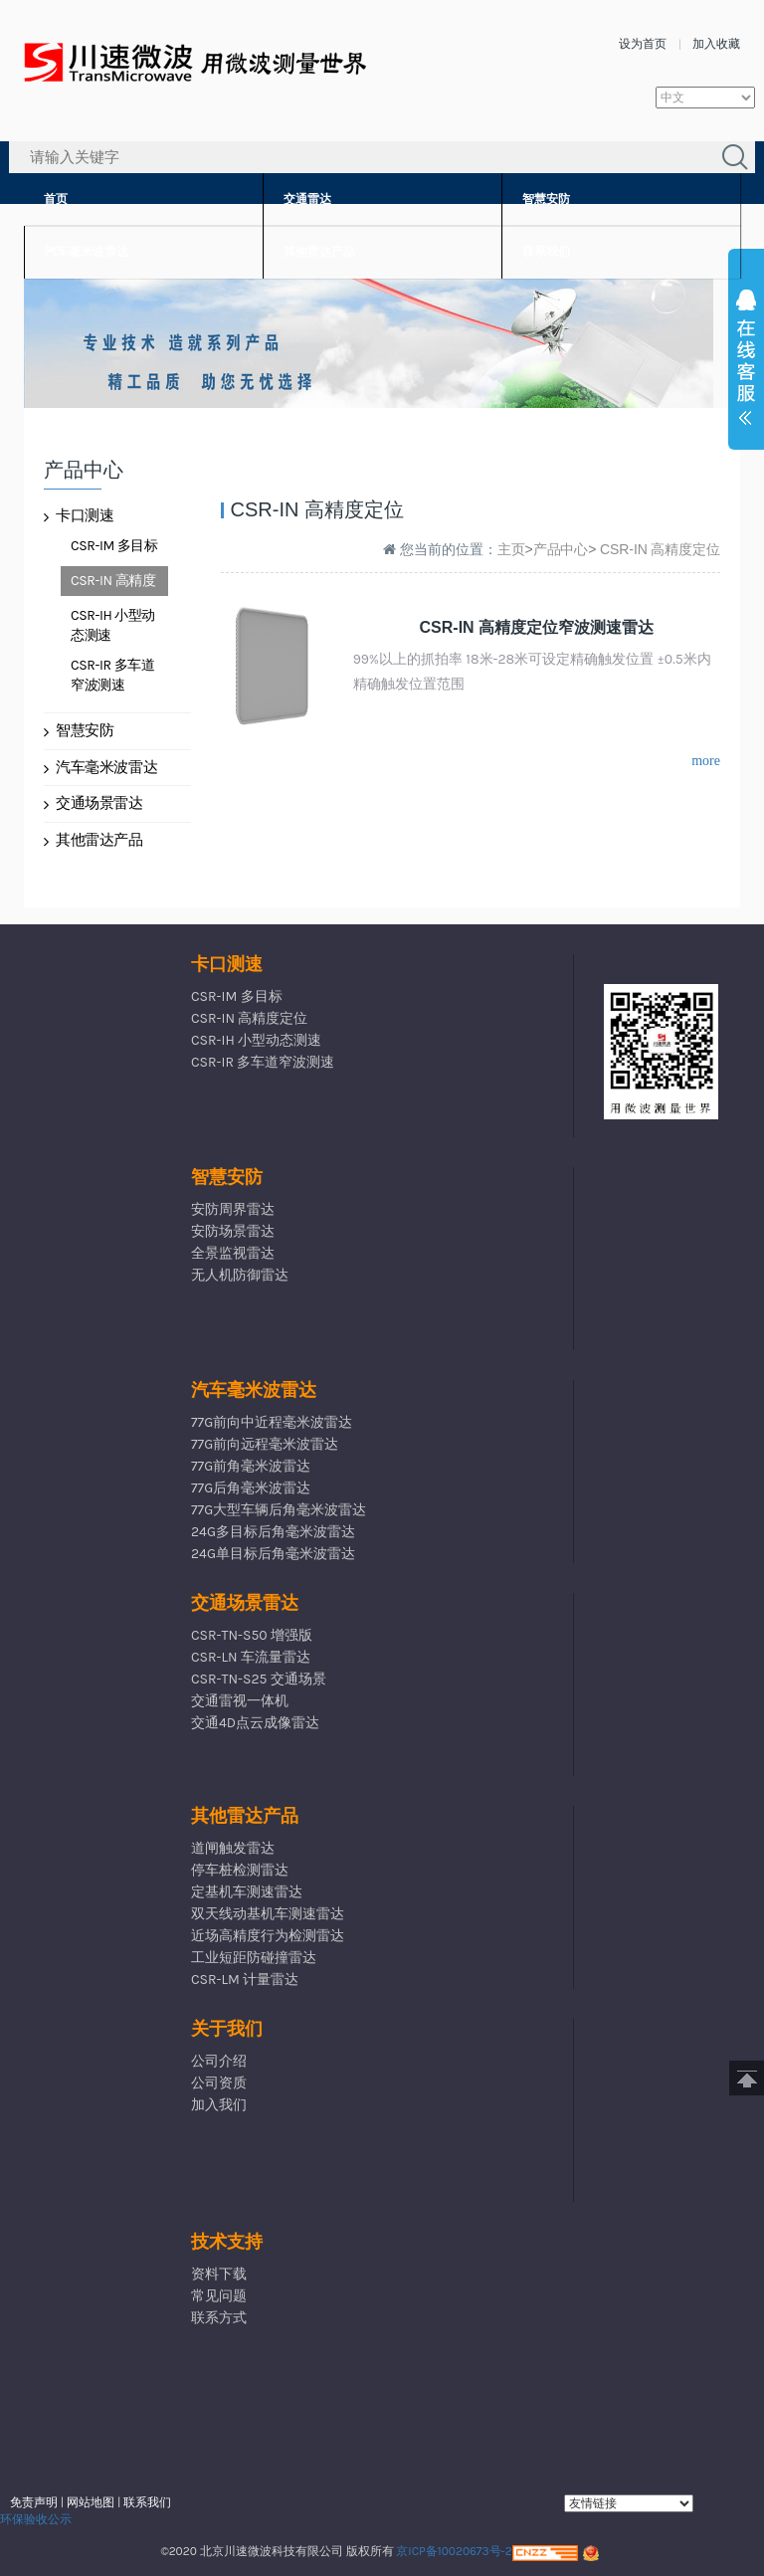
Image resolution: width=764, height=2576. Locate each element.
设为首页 (643, 44)
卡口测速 (78, 515)
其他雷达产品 (319, 252)
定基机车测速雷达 (246, 1891)
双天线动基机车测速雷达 (267, 1913)
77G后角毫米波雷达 (250, 1488)
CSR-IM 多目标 (114, 545)
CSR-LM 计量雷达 (244, 1979)
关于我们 (227, 2029)
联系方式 (219, 2317)
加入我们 (219, 2104)
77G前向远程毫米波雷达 (264, 1444)
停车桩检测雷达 (239, 1870)
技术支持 (227, 2242)
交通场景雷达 (93, 803)
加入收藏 (716, 44)
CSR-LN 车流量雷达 (250, 1657)
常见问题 (219, 2295)
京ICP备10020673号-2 (453, 2551)
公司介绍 (219, 2061)
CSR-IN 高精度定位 (113, 584)
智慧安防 (546, 199)
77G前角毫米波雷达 (250, 1466)
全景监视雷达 (233, 1253)
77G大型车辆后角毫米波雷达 (278, 1509)
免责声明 (34, 2502)
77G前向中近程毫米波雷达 (271, 1422)
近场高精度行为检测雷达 (267, 1935)
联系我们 (546, 252)
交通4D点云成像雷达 (255, 1722)
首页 (56, 199)
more (705, 760)
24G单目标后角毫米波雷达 (273, 1553)
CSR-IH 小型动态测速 (113, 625)
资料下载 (219, 2274)
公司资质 (219, 2083)
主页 (511, 549)
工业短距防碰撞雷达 (253, 1957)
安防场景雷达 (233, 1231)
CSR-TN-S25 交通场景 (258, 1679)
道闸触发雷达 (233, 1848)
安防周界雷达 (233, 1209)
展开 (746, 362)
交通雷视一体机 (239, 1700)
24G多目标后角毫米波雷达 (273, 1531)
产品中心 (561, 549)
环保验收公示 (36, 2519)
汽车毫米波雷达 (86, 252)
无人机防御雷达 (239, 1275)
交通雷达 (307, 199)
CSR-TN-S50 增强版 (251, 1635)
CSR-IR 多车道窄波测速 (112, 675)
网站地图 (90, 2502)
